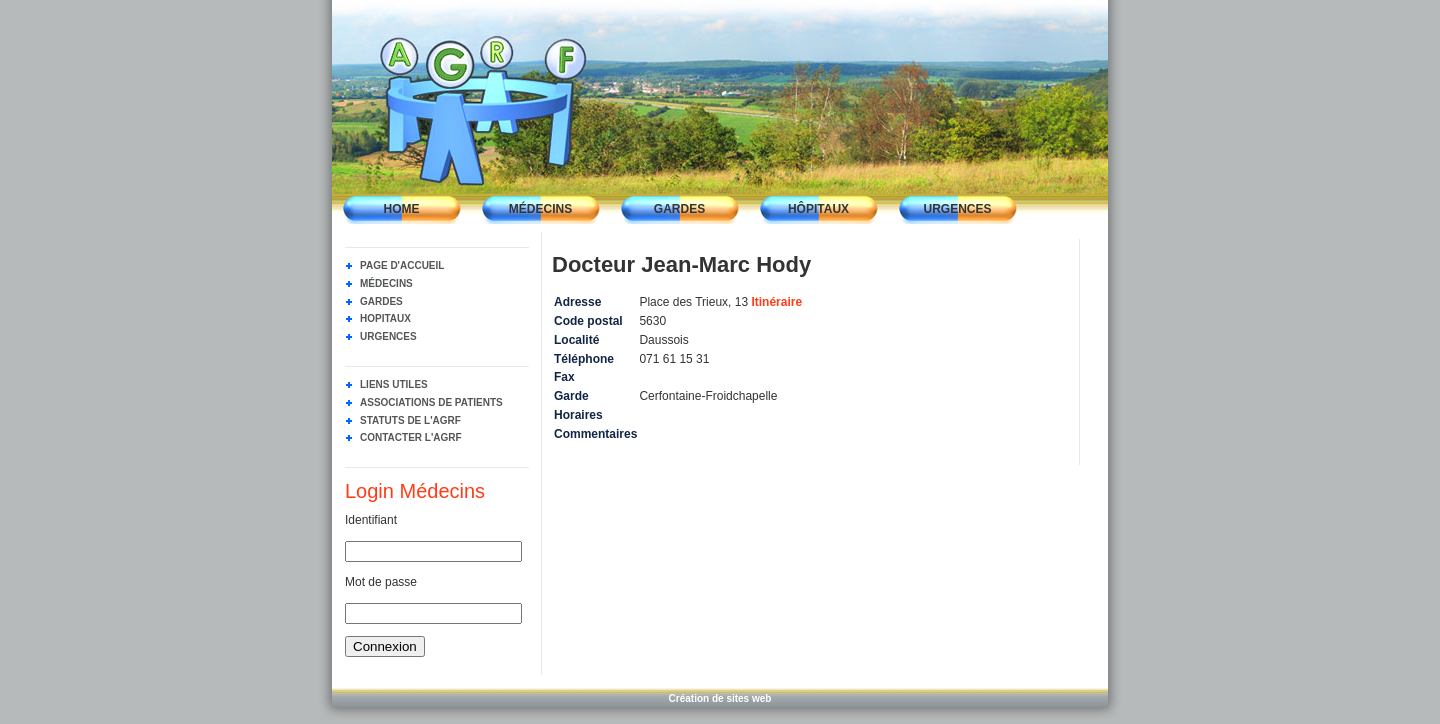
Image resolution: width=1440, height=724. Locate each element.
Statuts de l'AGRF (410, 420)
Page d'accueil (402, 265)
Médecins (540, 209)
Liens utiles (394, 384)
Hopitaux (385, 318)
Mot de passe (381, 582)
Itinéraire (776, 302)
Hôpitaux (818, 209)
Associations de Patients (431, 402)
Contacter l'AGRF (411, 437)
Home (402, 209)
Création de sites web (720, 698)
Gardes (679, 209)
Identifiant (371, 520)
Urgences (957, 209)
